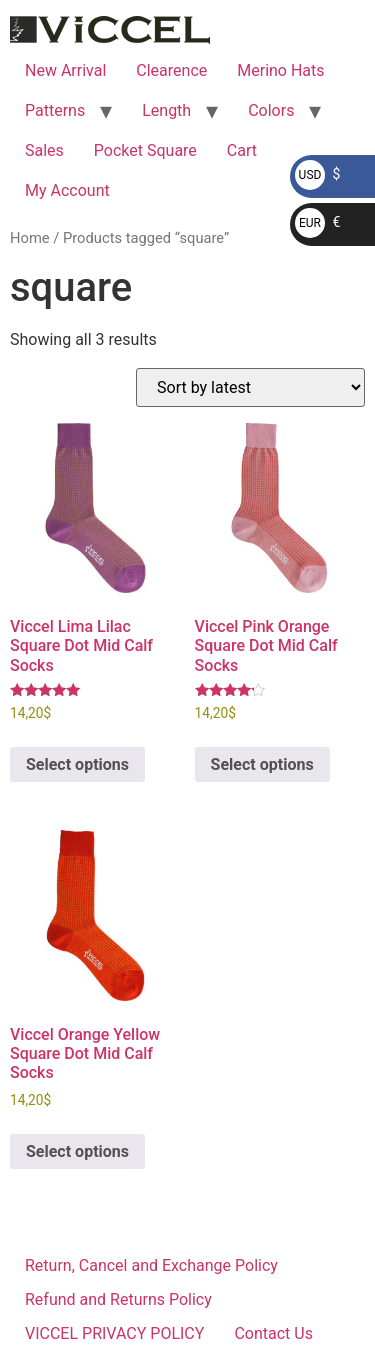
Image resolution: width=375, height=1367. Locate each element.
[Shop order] (250, 387)
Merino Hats (280, 70)
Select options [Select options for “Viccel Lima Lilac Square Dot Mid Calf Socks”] (77, 764)
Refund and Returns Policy (118, 1299)
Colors (271, 110)
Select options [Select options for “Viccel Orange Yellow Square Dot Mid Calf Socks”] (77, 1151)
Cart (242, 150)
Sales (44, 150)
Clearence (171, 70)
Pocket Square (145, 150)
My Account (67, 190)
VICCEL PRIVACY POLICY (114, 1333)
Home (30, 238)
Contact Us (273, 1333)
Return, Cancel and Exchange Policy (151, 1265)
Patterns (55, 110)
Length (166, 110)
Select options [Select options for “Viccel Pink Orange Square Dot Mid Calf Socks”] (262, 764)
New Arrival (65, 70)
